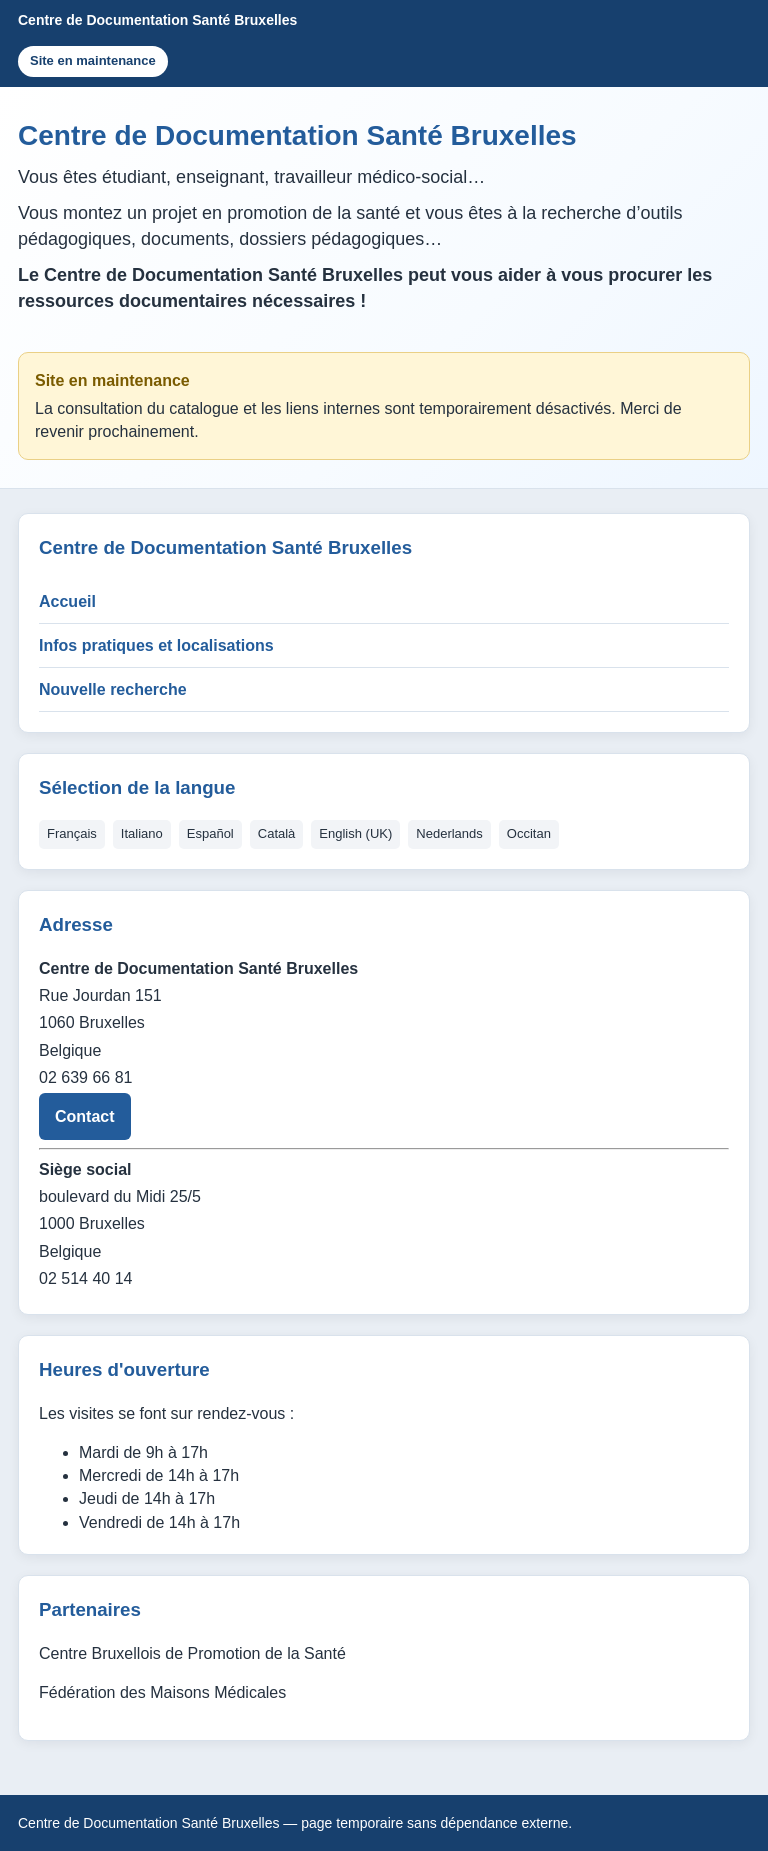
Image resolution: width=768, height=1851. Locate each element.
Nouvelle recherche (113, 689)
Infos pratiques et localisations (156, 645)
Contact (85, 1116)
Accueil (67, 601)
